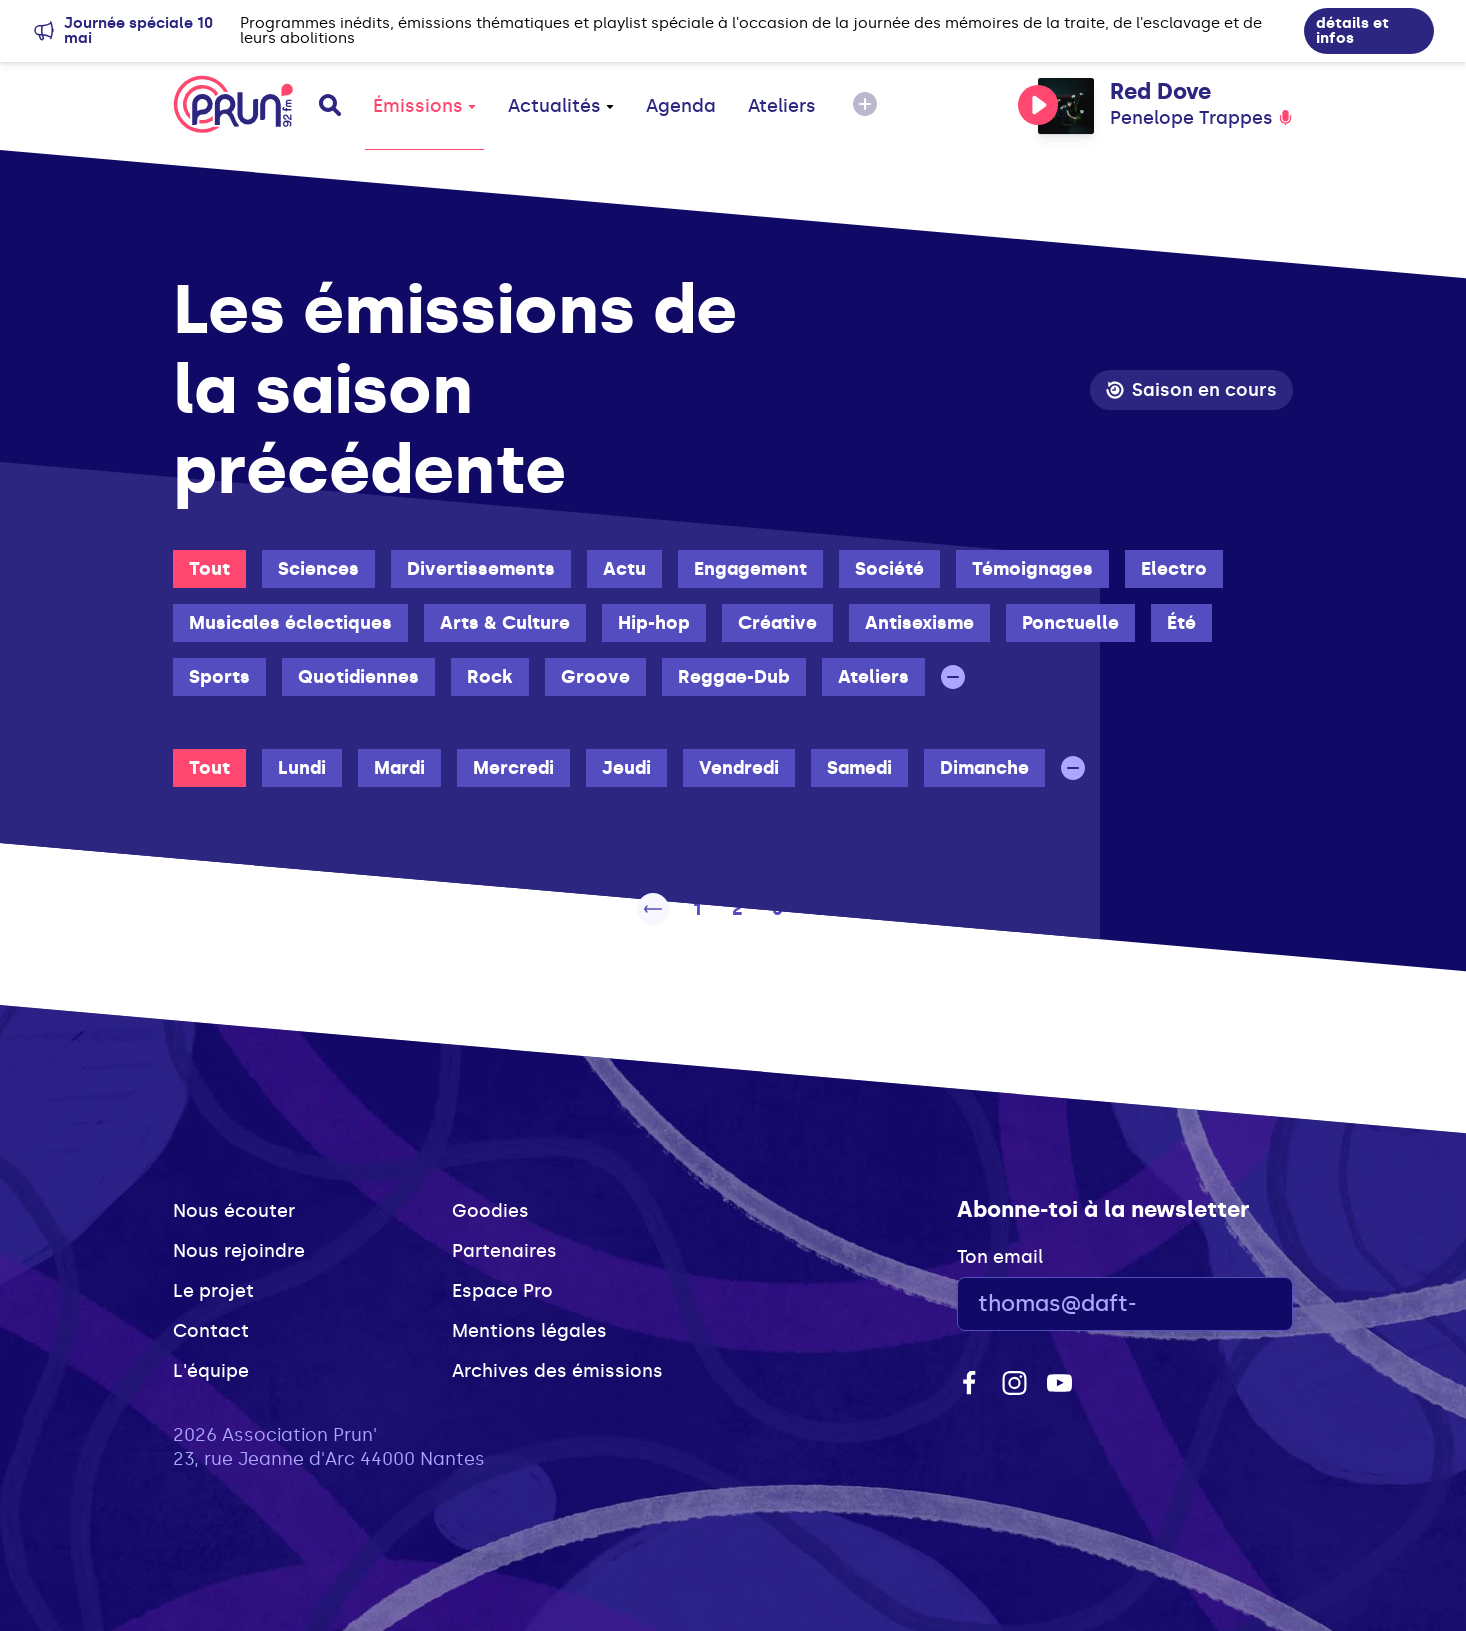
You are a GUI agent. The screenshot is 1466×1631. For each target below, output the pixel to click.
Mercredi (513, 768)
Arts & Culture (505, 623)
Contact (211, 1331)
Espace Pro (502, 1291)
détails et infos (1352, 30)
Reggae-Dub (734, 677)
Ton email (1000, 1257)
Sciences (318, 569)
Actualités (561, 106)
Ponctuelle (1070, 623)
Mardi (399, 768)
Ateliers (782, 106)
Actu (624, 569)
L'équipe (211, 1371)
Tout (209, 569)
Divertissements (481, 569)
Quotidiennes (358, 677)
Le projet (213, 1291)
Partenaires (504, 1251)
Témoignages (1032, 569)
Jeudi (626, 768)
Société (889, 569)
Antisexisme (919, 623)
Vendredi (739, 768)
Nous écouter (234, 1211)
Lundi (302, 768)
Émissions (424, 106)
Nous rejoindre (239, 1251)
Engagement (750, 569)
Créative (777, 623)
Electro (1174, 569)
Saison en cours (1191, 390)
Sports (219, 677)
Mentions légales (529, 1331)
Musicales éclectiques (290, 623)
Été (1181, 623)
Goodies (490, 1211)
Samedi (859, 768)
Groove (595, 677)
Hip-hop (654, 623)
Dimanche (984, 768)
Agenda (681, 106)
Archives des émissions (557, 1371)
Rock (490, 677)
